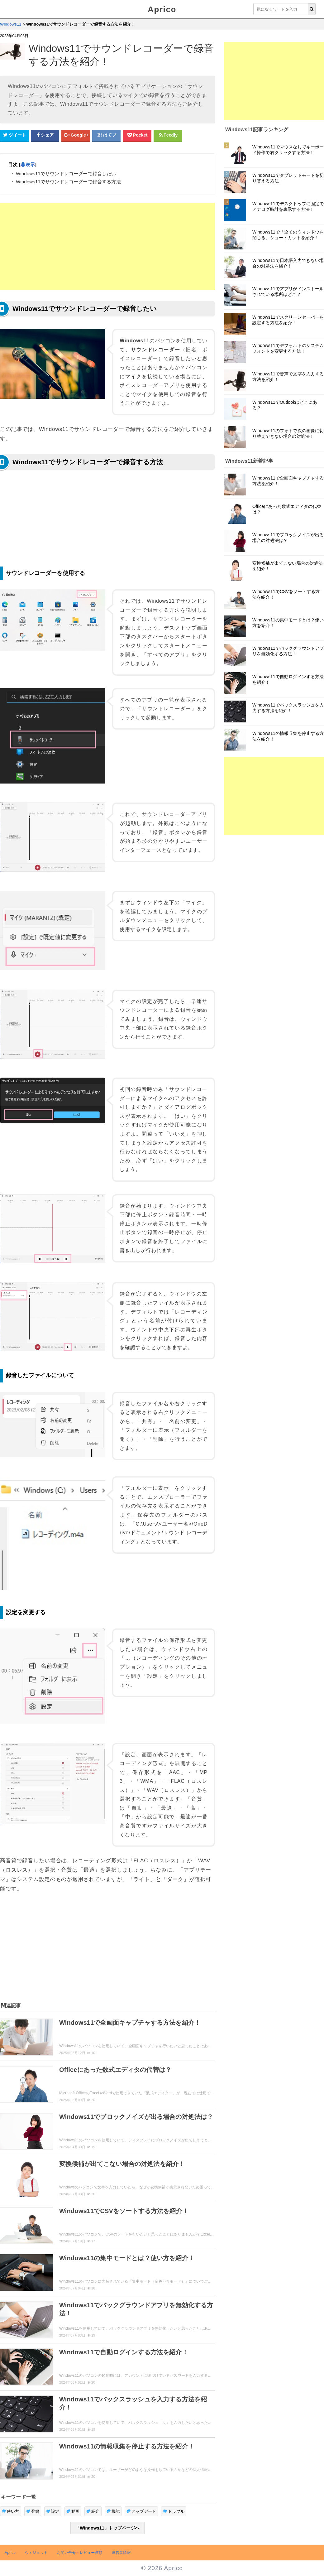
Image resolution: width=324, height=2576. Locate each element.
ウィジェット (36, 2552)
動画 (73, 2511)
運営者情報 (121, 2552)
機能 (113, 2511)
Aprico (162, 9)
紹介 (93, 2511)
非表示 (28, 164)
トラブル (173, 2511)
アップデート (141, 2511)
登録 (33, 2511)
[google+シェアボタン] (75, 135)
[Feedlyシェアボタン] (168, 135)
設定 (53, 2511)
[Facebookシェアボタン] (45, 135)
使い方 (10, 2511)
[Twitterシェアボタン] (14, 135)
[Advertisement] (107, 246)
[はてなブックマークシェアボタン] (106, 135)
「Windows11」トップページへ (107, 2527)
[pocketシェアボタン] (137, 135)
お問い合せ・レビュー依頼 (79, 2552)
